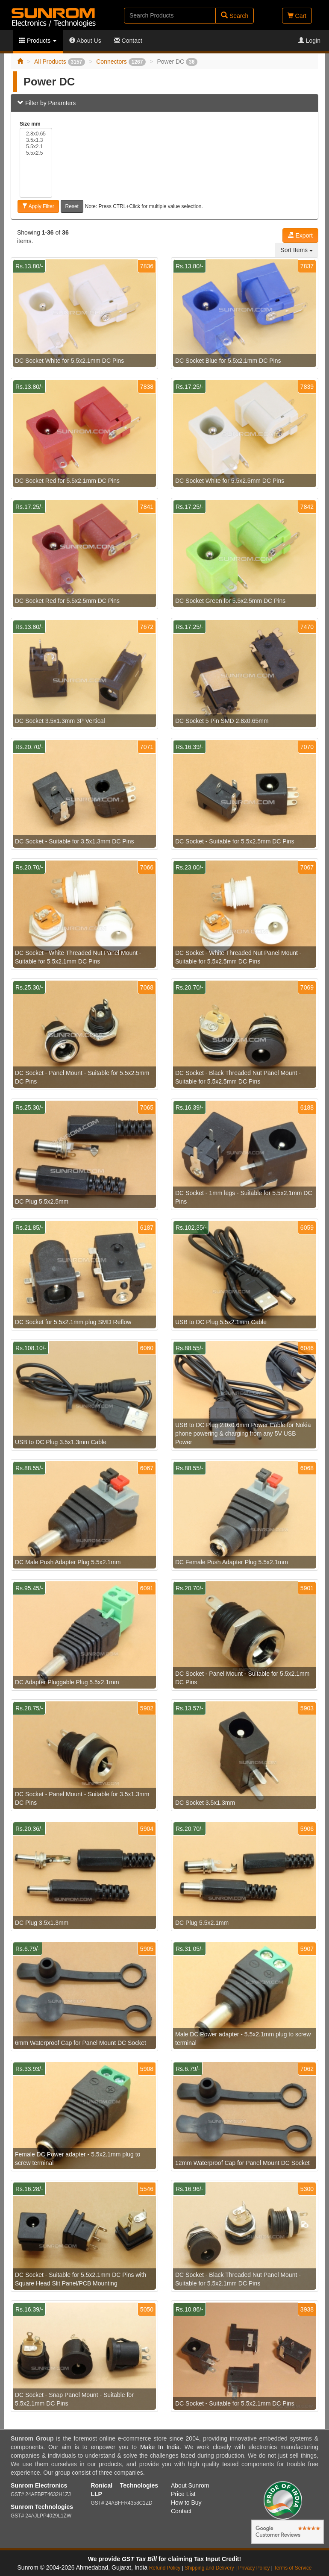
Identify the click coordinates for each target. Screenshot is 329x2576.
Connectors (121, 61)
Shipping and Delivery (209, 2568)
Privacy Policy (254, 2568)
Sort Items (296, 250)
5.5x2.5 (36, 153)
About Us (85, 40)
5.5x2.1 (36, 147)
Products (37, 40)
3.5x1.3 (36, 140)
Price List (183, 2494)
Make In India (159, 2447)
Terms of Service (293, 2568)
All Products (59, 61)
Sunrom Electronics (39, 2485)
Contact (128, 40)
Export (300, 235)
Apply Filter (38, 206)
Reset (72, 206)
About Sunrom (190, 2485)
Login (309, 40)
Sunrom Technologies (42, 2506)
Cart (297, 15)
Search (234, 15)
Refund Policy (164, 2568)
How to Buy (186, 2502)
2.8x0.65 (36, 134)
